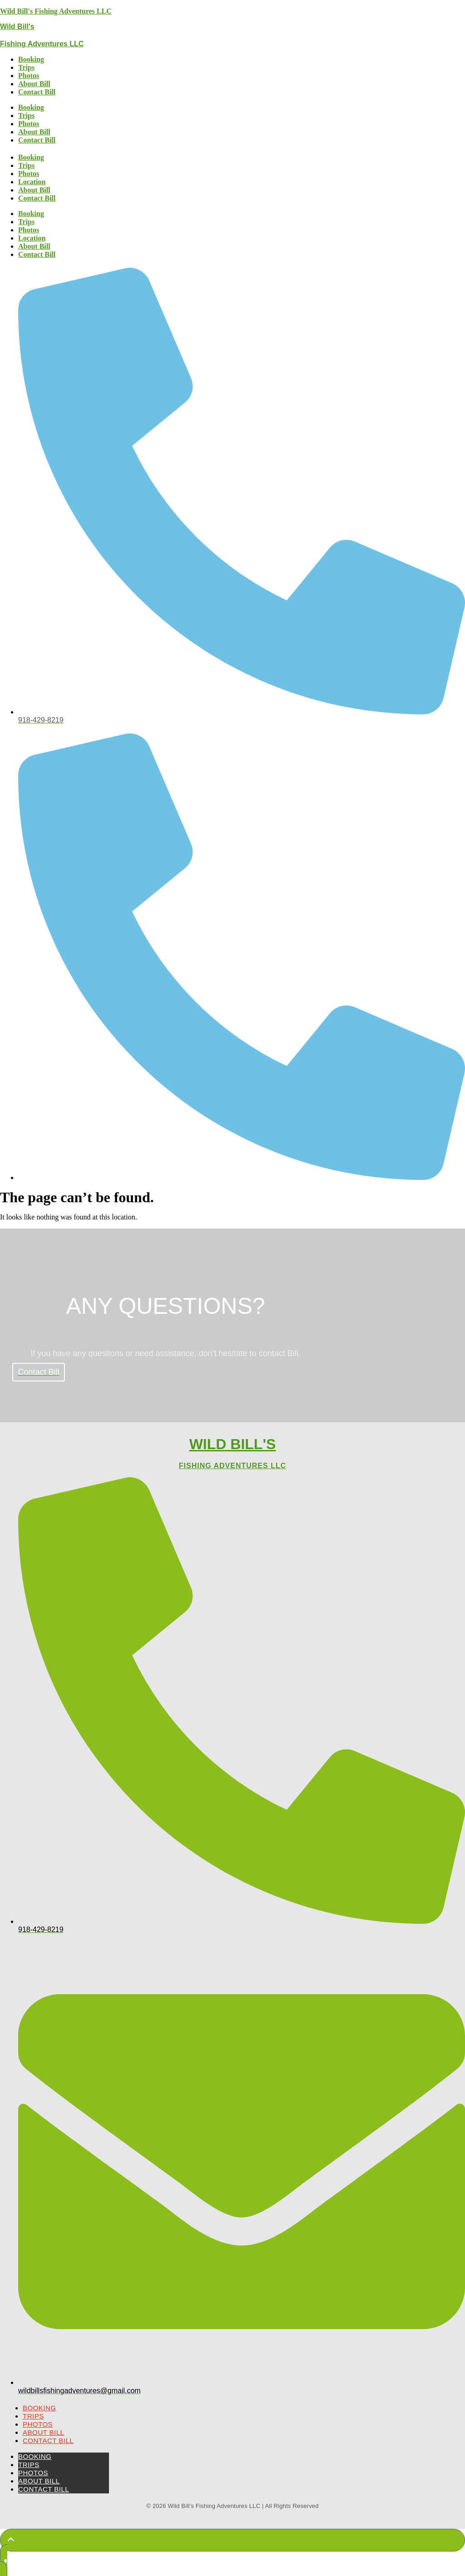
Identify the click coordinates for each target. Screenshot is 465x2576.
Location (31, 182)
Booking (31, 59)
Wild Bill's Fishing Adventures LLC (56, 11)
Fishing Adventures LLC (42, 44)
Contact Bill (36, 92)
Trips (26, 67)
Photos (28, 75)
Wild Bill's (17, 26)
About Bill (34, 84)
